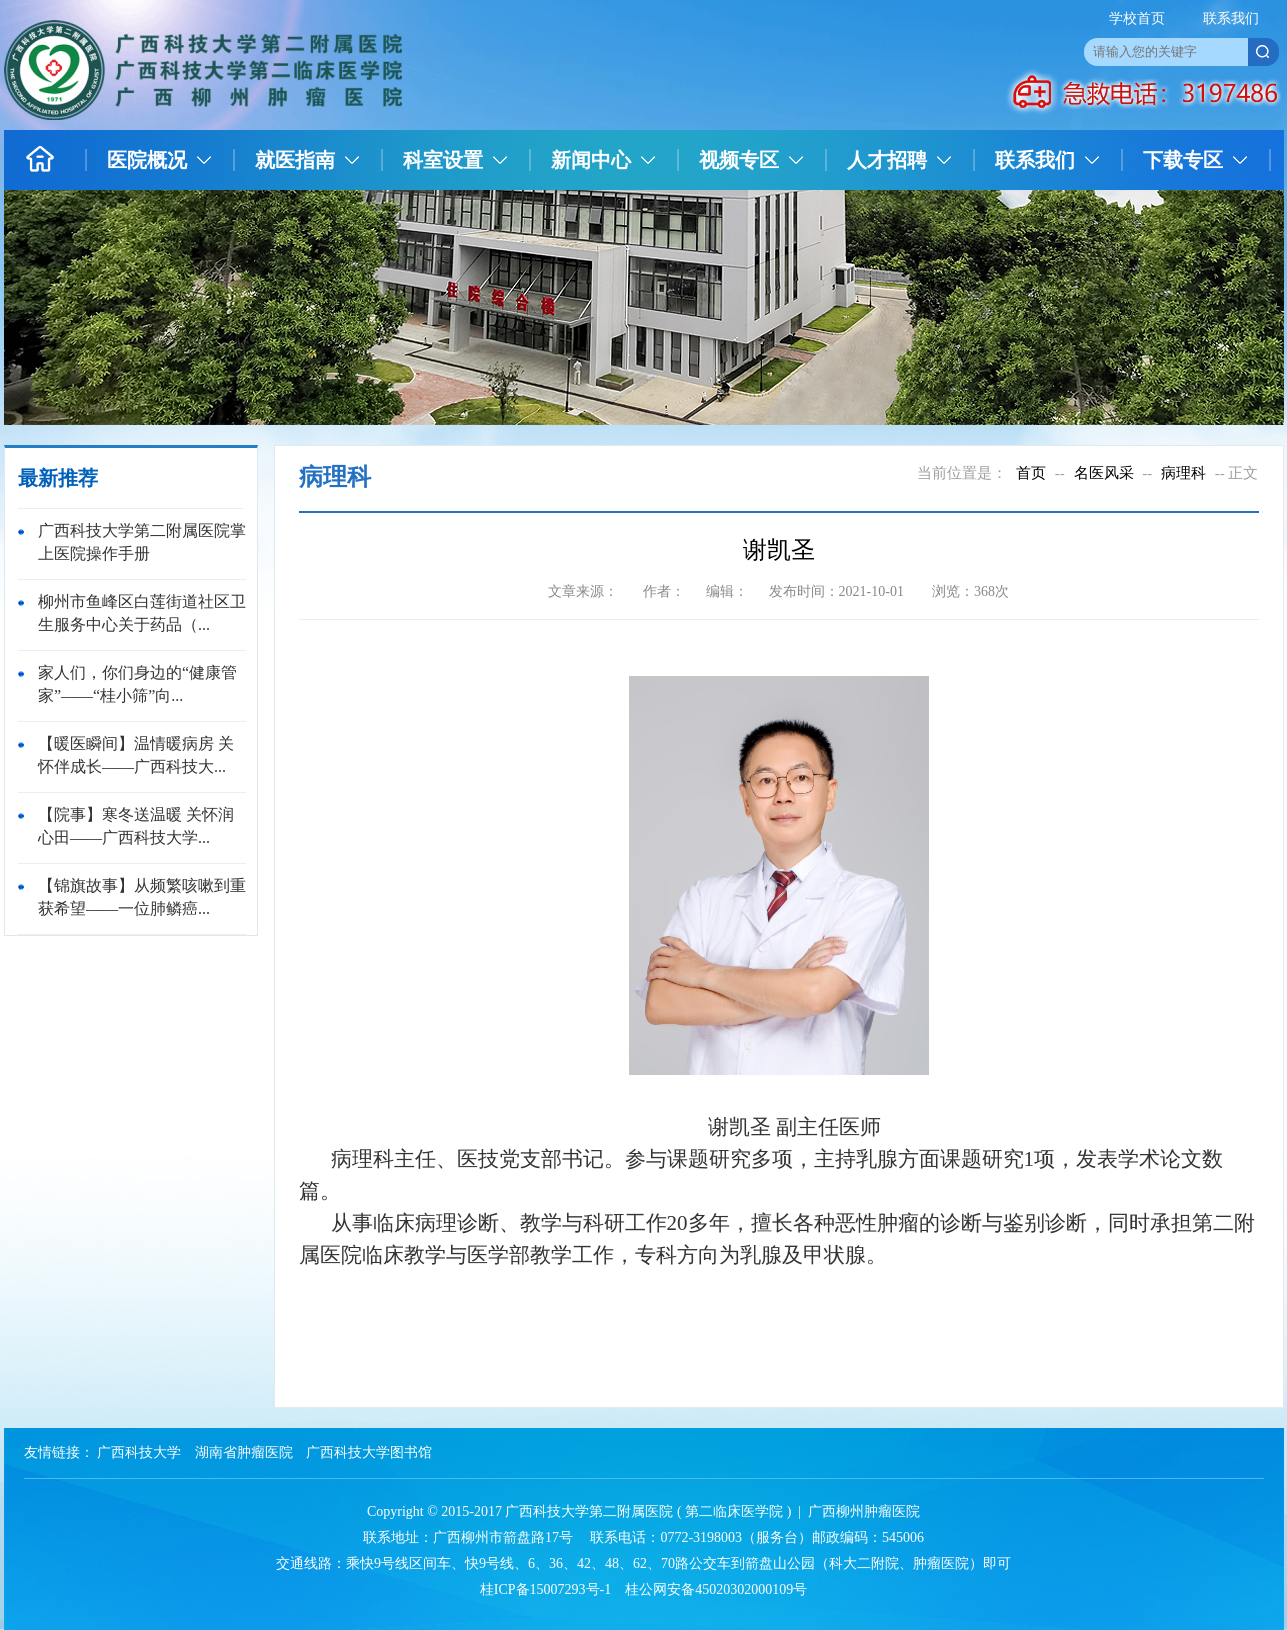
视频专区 (739, 160)
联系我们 (1231, 18)
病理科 (1183, 473)
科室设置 (443, 160)
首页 (1031, 473)
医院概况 (147, 160)
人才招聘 (887, 160)
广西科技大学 (139, 1452)
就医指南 (295, 160)
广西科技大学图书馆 (369, 1452)
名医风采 (1104, 473)
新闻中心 (591, 160)
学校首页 (1137, 18)
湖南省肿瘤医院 (244, 1452)
